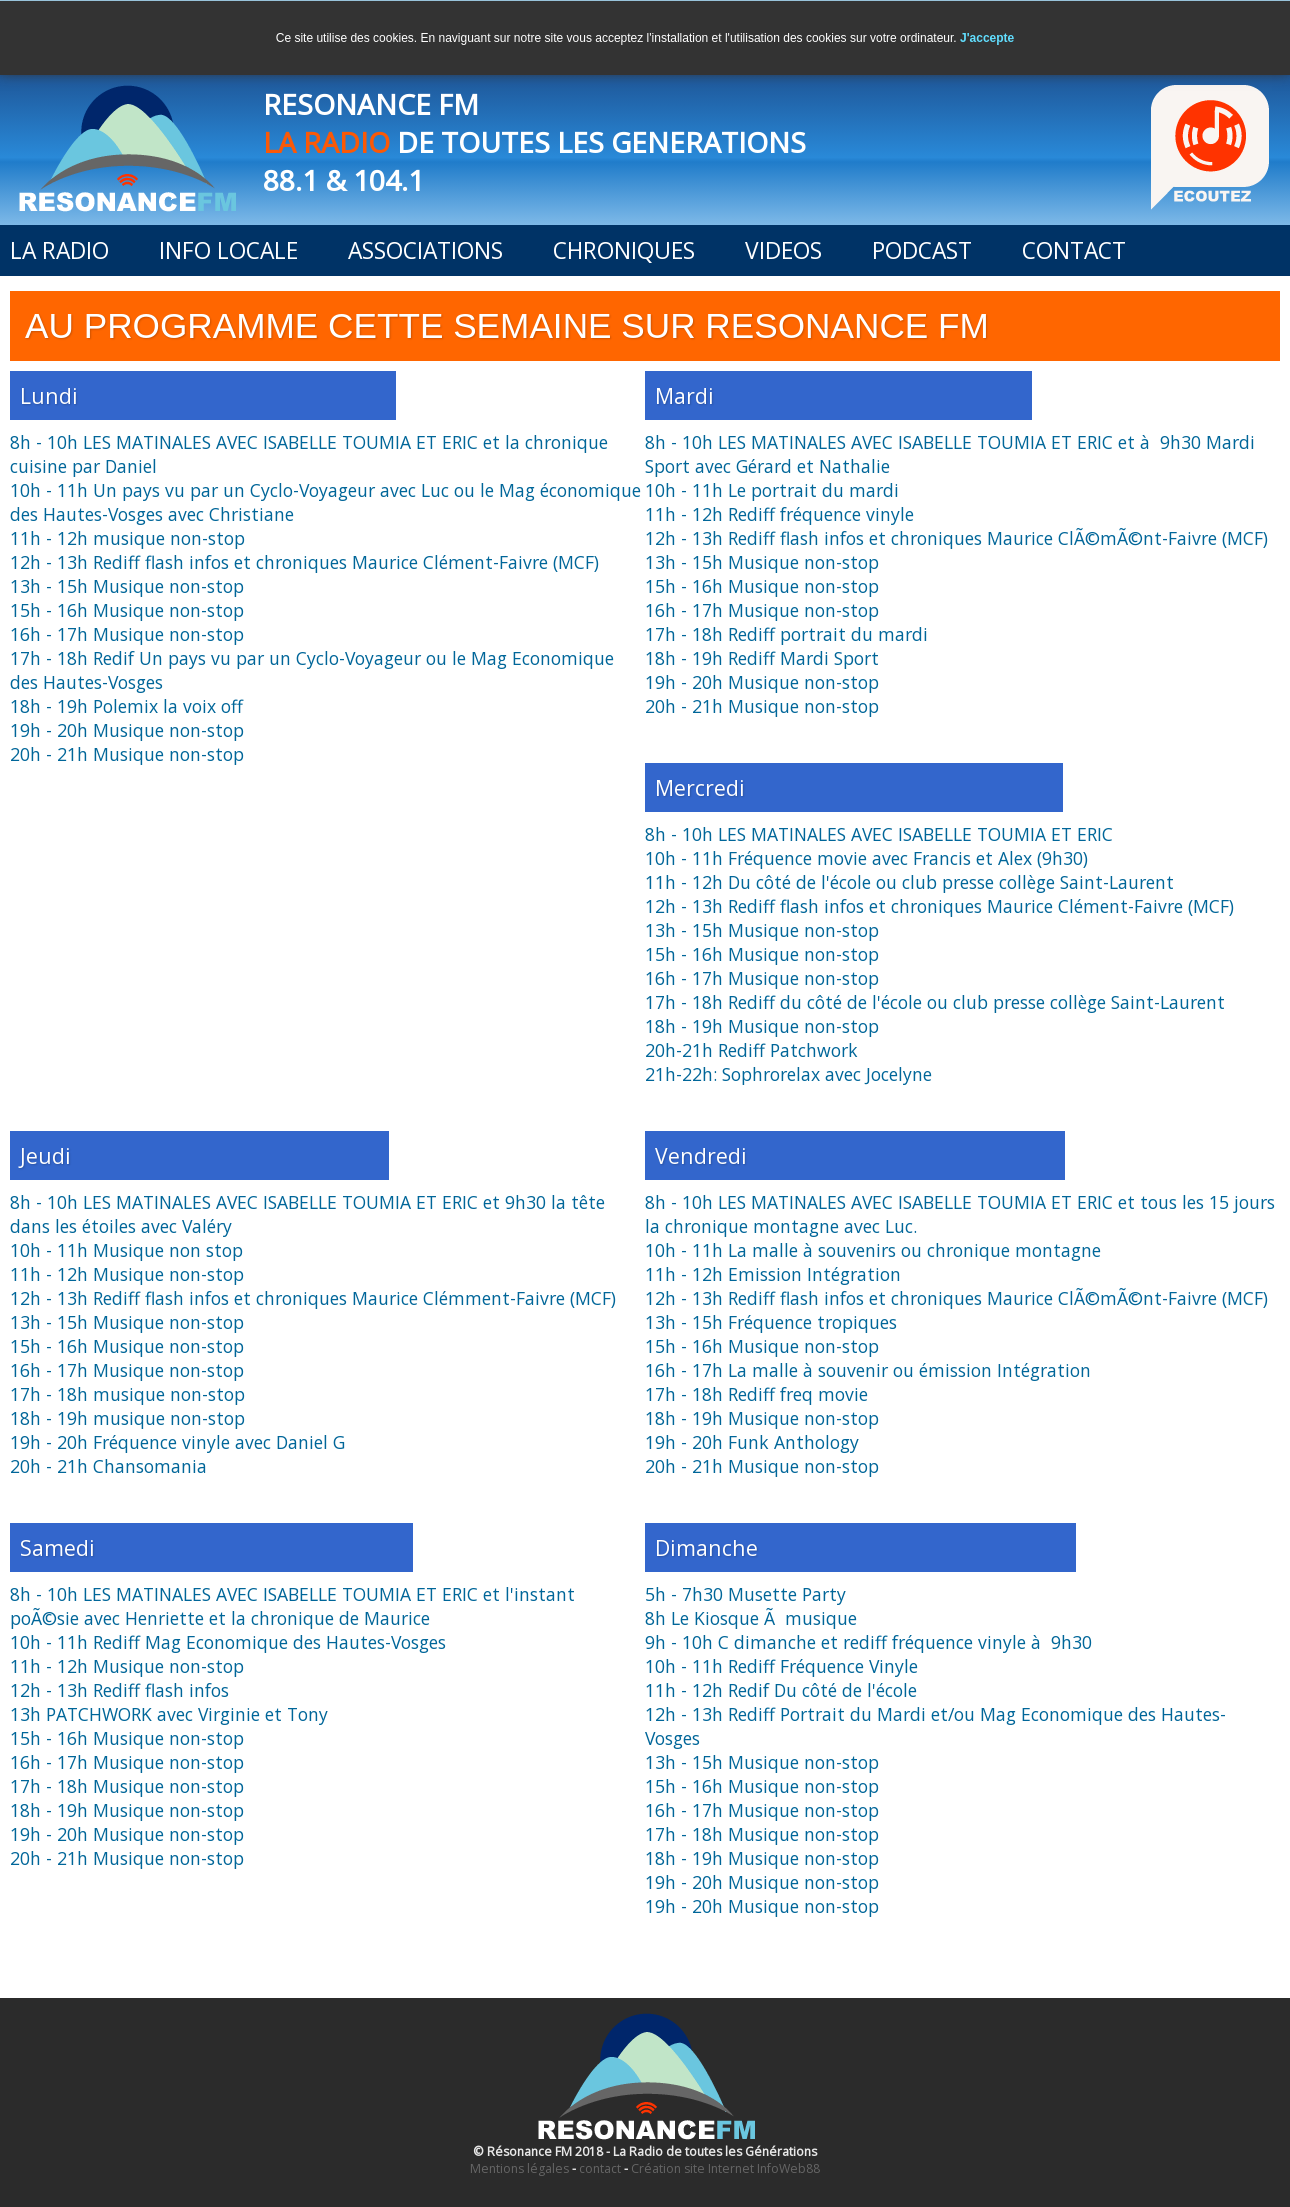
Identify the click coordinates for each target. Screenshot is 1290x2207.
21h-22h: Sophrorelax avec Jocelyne (788, 1074)
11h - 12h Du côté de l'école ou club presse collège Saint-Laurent (909, 882)
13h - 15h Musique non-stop (127, 586)
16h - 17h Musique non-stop (127, 634)
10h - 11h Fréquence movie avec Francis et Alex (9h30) (866, 858)
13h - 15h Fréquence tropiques (771, 1322)
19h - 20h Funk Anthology (752, 1442)
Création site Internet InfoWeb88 (725, 2168)
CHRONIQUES (624, 250)
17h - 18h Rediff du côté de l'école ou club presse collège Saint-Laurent (935, 1002)
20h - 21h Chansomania (108, 1466)
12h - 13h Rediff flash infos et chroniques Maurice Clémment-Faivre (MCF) (313, 1298)
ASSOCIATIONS (425, 250)
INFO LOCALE (228, 250)
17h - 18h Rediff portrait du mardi (786, 634)
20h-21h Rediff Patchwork (751, 1050)
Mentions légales (519, 2168)
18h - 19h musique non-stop (127, 1418)
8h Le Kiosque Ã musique (751, 1618)
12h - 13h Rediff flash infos (119, 1690)
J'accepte (987, 38)
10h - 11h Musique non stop (126, 1250)
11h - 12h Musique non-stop (127, 1274)
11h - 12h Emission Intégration (773, 1274)
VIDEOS (783, 250)
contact (600, 2168)
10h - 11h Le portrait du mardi (772, 490)
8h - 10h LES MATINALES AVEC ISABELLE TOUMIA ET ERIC (879, 834)
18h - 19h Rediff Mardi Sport (762, 658)
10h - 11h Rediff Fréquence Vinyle (781, 1666)
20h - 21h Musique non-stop (127, 754)
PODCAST (922, 250)
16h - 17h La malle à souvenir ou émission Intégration (868, 1370)
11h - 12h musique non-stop (127, 538)
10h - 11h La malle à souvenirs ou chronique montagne (873, 1250)
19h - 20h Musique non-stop (127, 730)
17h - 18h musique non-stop (127, 1394)
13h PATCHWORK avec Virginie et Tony (169, 1714)
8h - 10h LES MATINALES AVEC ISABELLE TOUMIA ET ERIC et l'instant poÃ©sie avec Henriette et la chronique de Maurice (292, 1606)
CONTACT (1074, 250)
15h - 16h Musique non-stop (127, 610)
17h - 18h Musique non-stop (127, 1786)
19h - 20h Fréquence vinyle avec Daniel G (177, 1442)
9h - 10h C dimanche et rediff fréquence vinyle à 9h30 (868, 1642)
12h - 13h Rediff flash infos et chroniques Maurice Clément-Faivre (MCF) (304, 562)
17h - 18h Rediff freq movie (756, 1394)
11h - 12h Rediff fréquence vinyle (779, 514)
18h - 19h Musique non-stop (762, 1026)
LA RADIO (59, 250)
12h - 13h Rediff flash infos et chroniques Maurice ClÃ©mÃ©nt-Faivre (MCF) (956, 538)
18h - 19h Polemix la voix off (126, 706)
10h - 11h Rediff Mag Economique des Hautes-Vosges (228, 1642)
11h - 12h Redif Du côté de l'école (781, 1690)
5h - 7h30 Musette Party (745, 1594)
